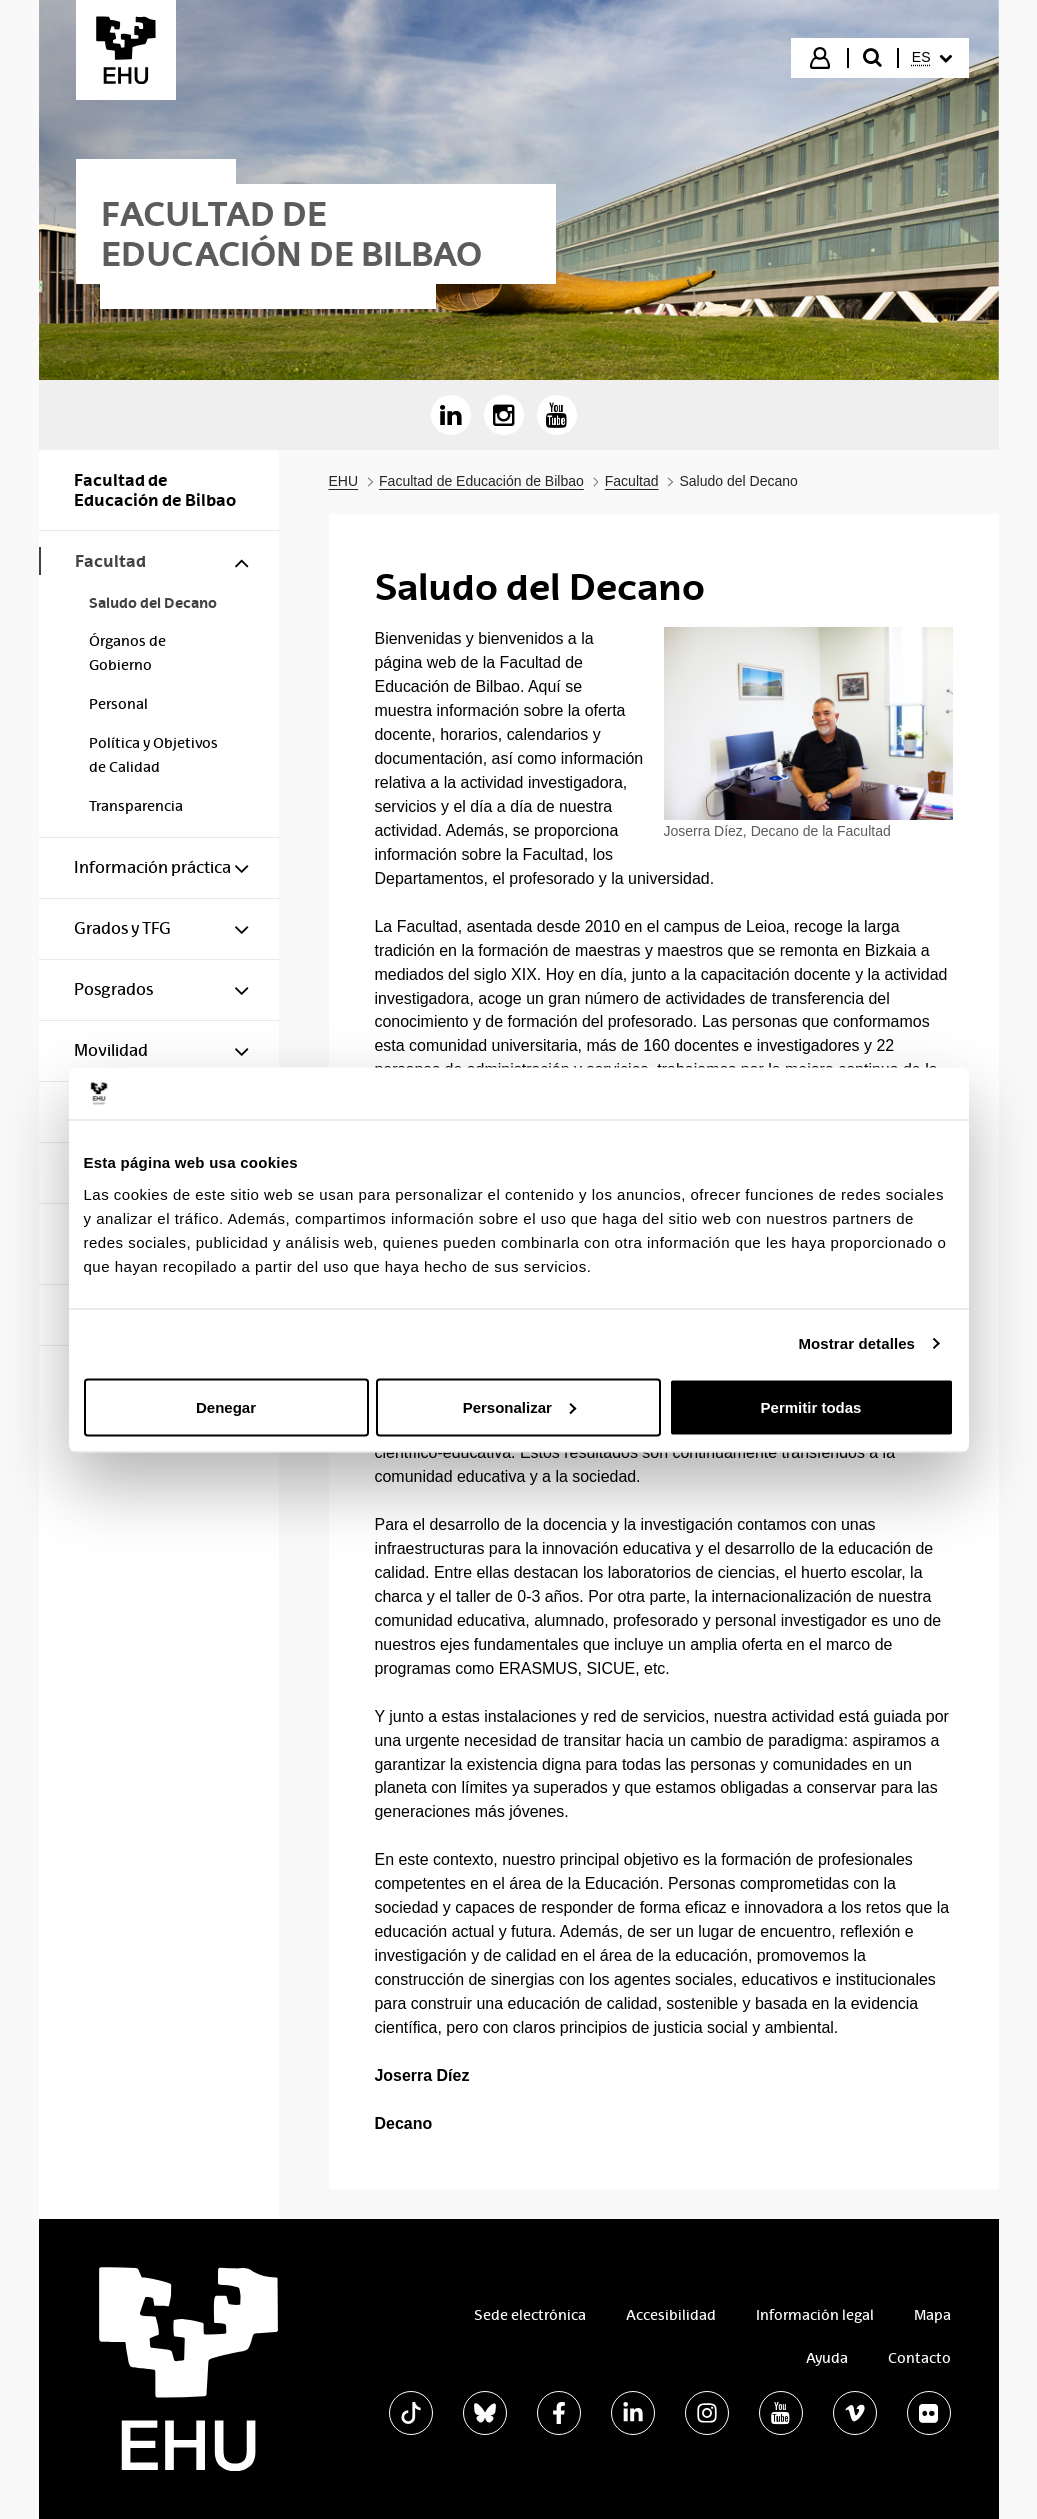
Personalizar (519, 1406)
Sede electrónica (530, 2315)
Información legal (815, 2315)
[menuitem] (932, 58)
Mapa (932, 2315)
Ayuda (827, 2358)
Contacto (919, 2358)
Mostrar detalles (856, 1343)
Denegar (226, 1406)
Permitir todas (811, 1406)
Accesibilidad (671, 2315)
